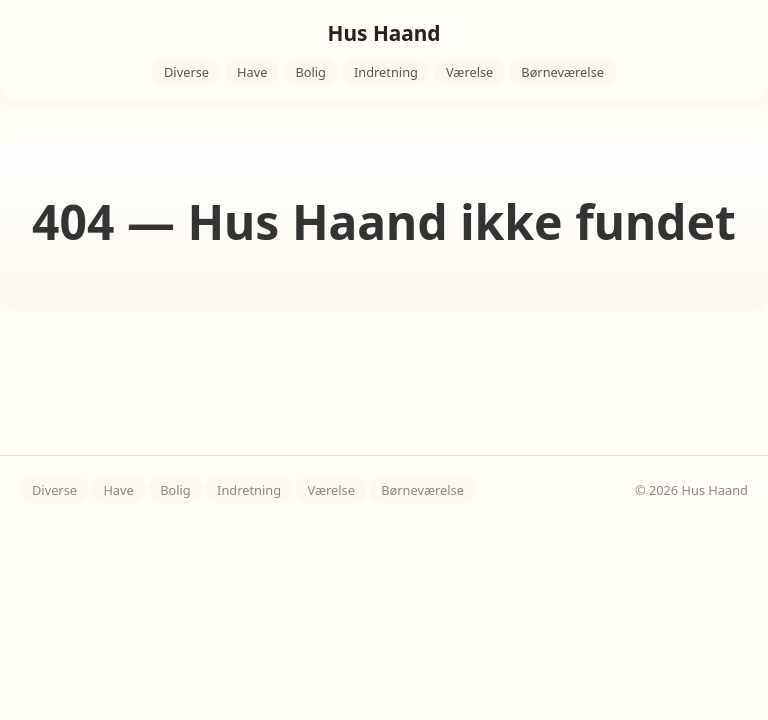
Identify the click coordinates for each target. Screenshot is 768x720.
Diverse (186, 72)
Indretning (386, 72)
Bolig (310, 72)
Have (252, 72)
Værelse (469, 72)
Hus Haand (384, 33)
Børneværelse (562, 72)
